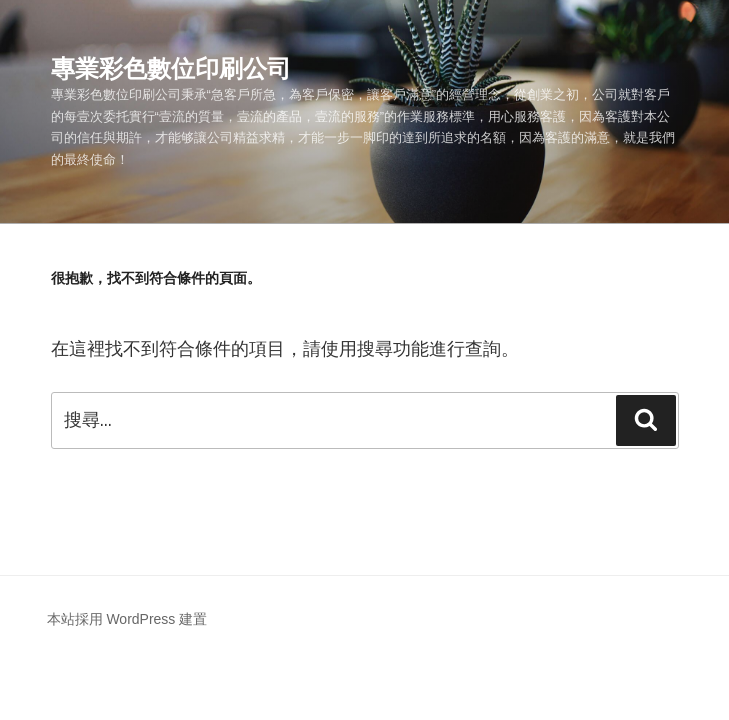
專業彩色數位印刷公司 (171, 68)
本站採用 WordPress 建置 (127, 619)
